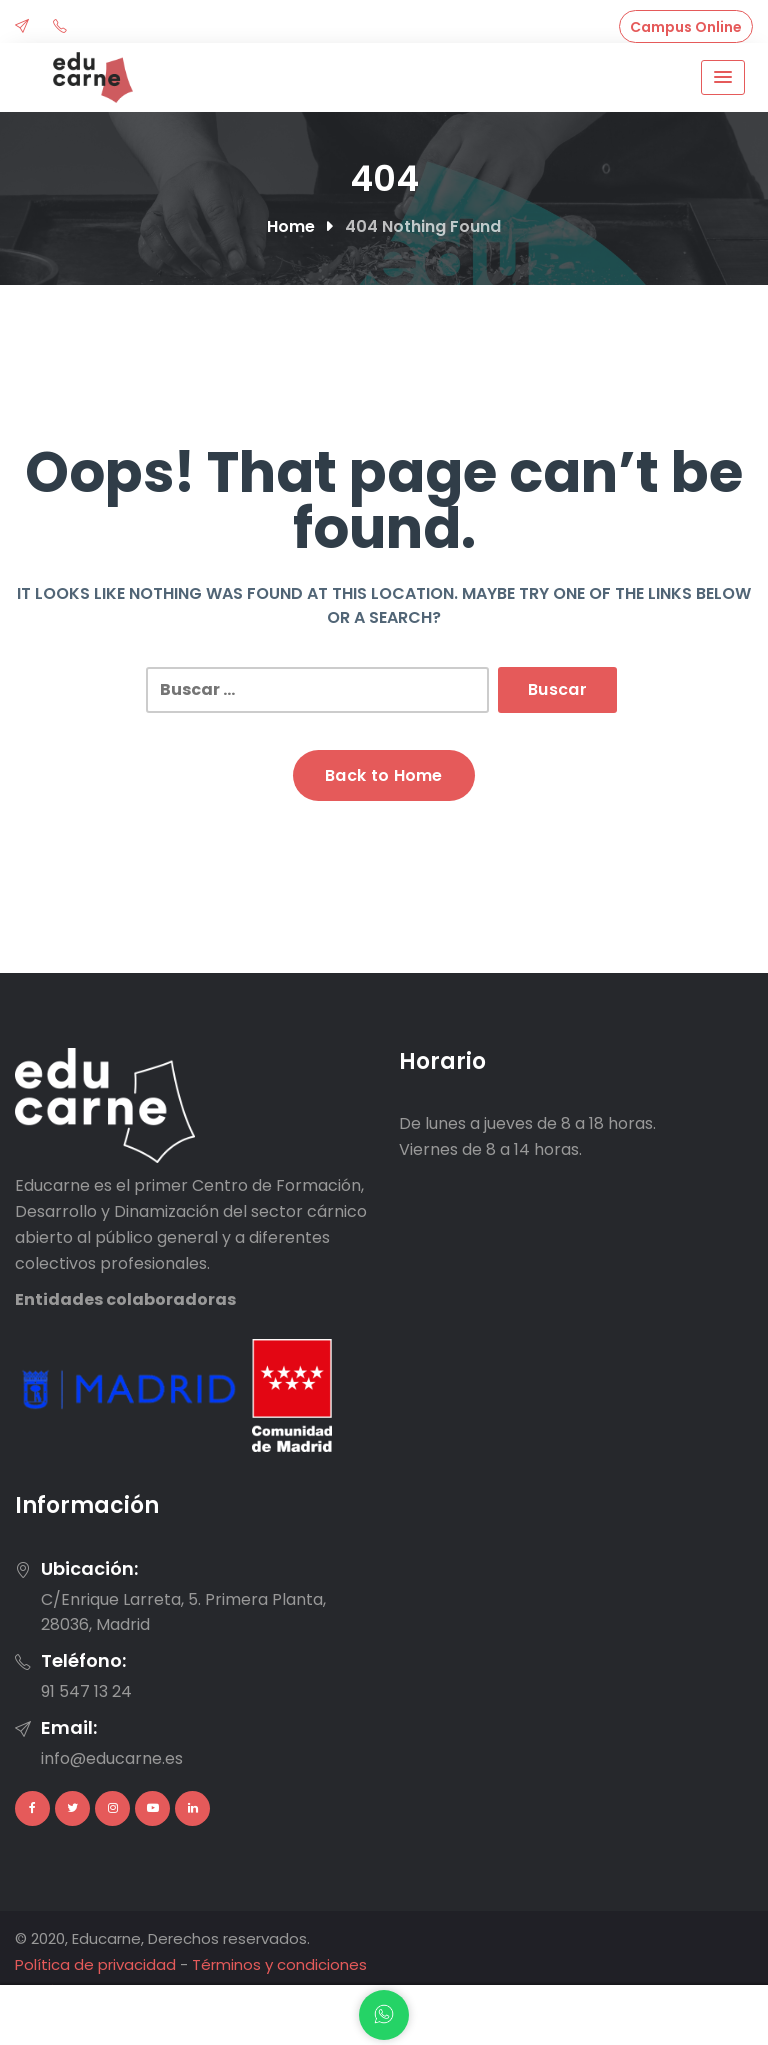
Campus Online (686, 27)
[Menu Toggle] (723, 77)
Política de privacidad (95, 1964)
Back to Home (384, 775)
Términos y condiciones (279, 1964)
